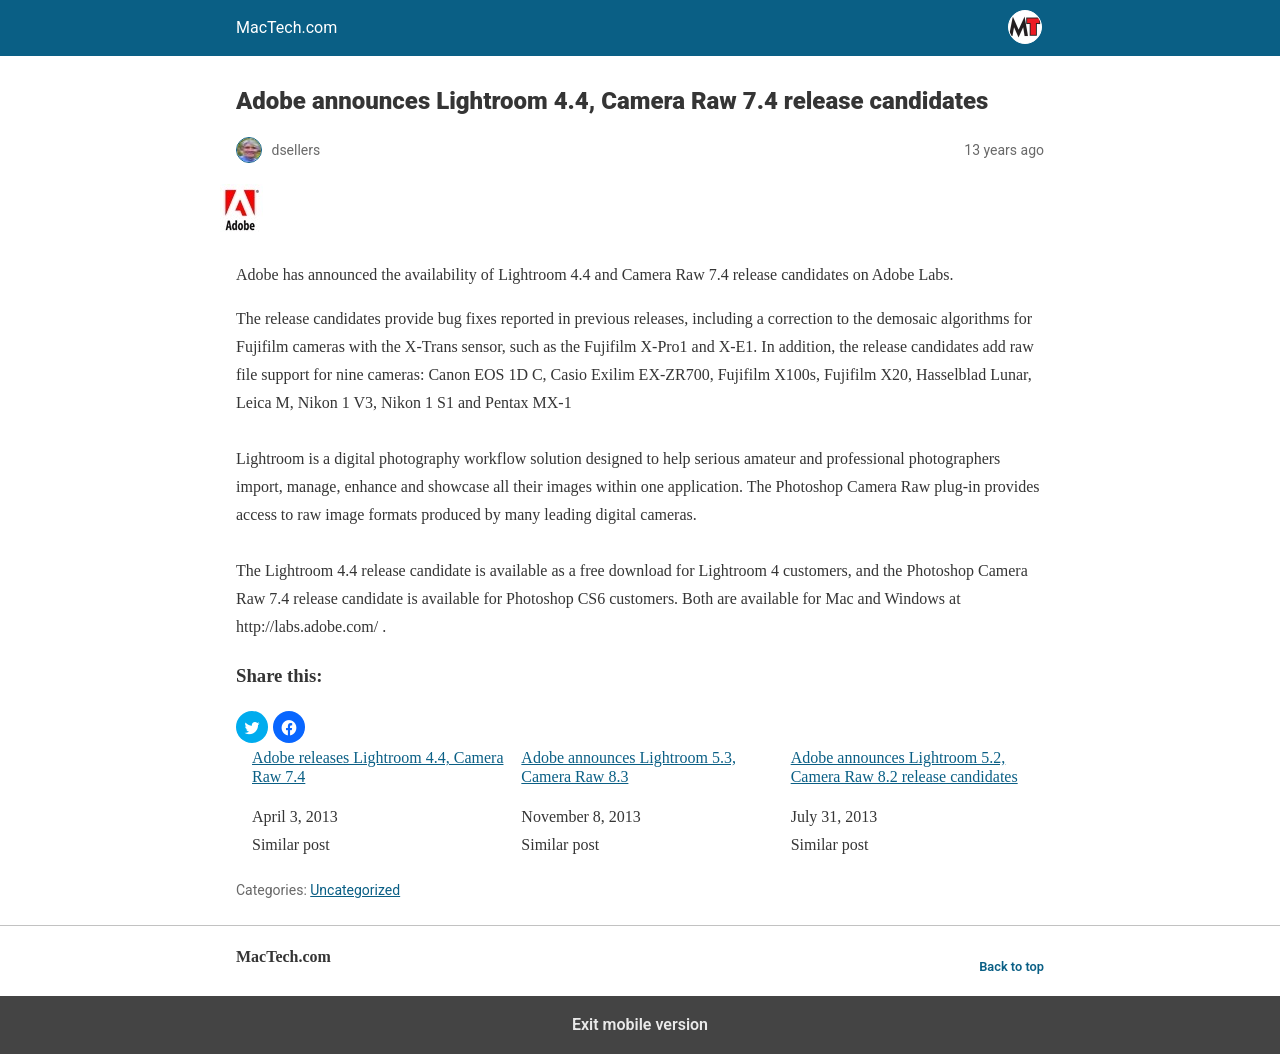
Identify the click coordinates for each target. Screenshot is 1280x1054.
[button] (252, 727)
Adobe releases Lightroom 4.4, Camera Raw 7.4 (377, 767)
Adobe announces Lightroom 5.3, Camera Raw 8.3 (628, 767)
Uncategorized (355, 890)
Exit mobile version (640, 1024)
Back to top (1011, 966)
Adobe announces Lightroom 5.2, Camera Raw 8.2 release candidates (904, 767)
